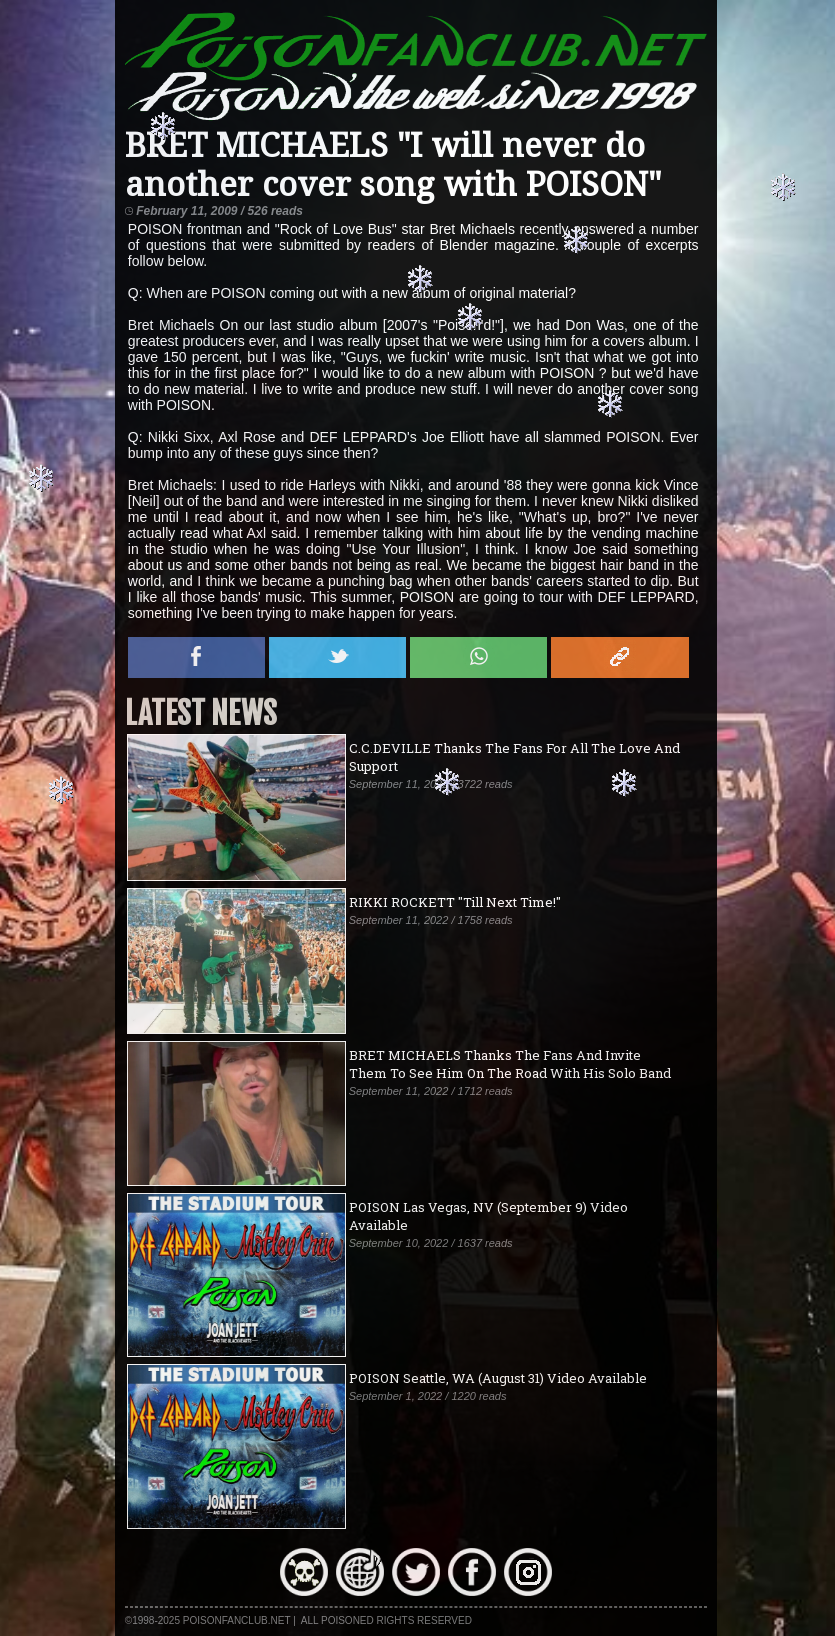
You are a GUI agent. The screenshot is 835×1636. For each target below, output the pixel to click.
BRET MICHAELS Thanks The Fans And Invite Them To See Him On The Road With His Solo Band (510, 1064)
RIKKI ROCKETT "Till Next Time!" (455, 902)
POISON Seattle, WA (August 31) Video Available (498, 1378)
